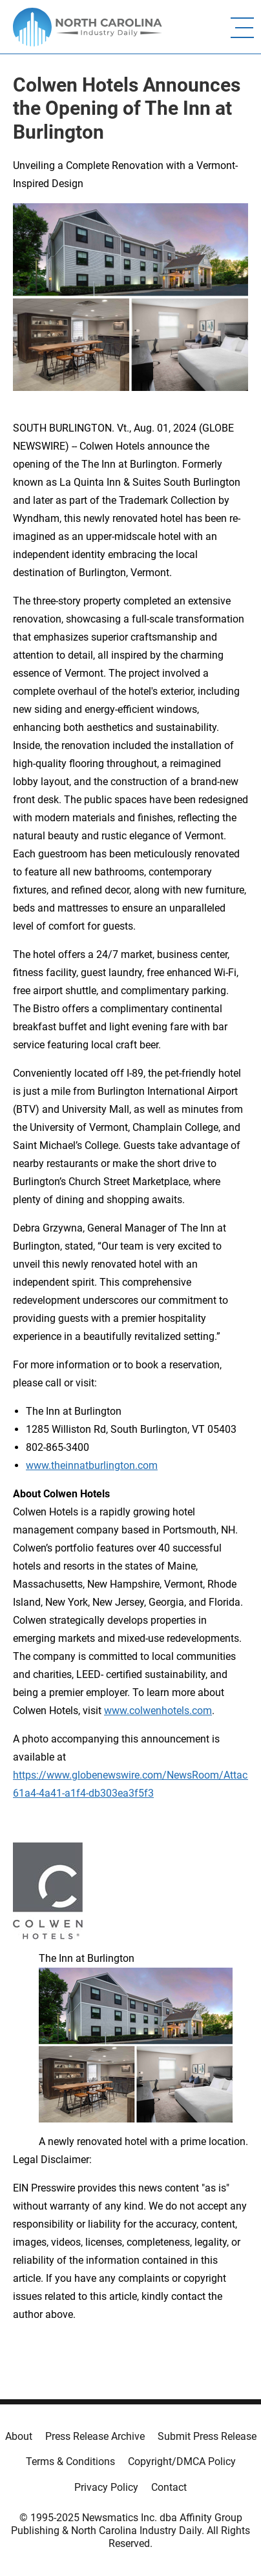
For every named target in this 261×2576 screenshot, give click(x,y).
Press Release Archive (95, 2436)
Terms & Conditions (70, 2461)
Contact (169, 2487)
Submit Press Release (207, 2436)
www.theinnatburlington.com (92, 1465)
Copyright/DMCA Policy (182, 2461)
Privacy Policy (106, 2487)
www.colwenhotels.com (158, 1710)
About (18, 2436)
